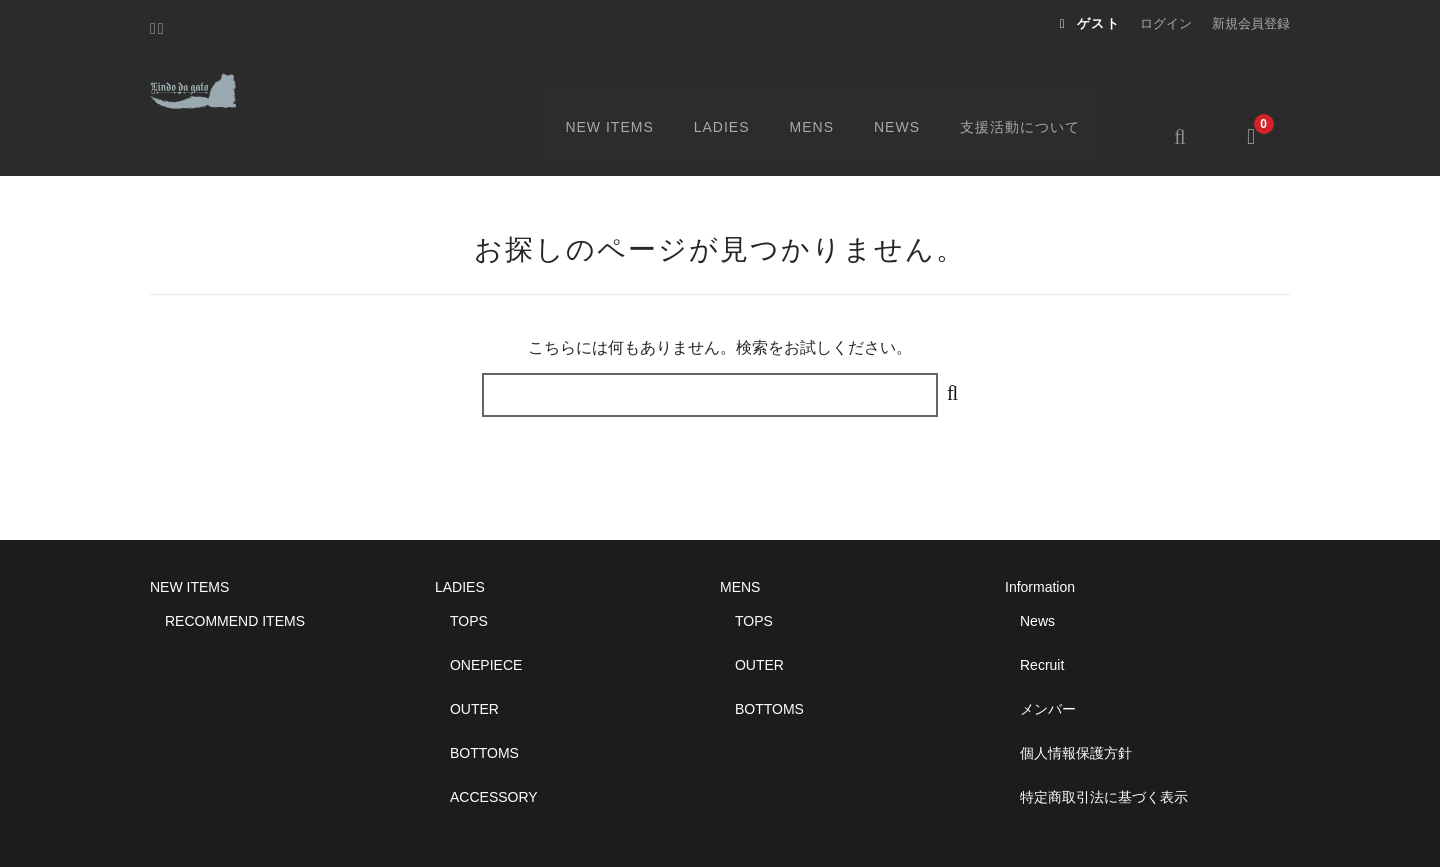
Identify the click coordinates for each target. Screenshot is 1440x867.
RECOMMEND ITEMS (235, 573)
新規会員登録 (1251, 23)
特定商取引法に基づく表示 (1104, 749)
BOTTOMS (484, 705)
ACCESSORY (494, 749)
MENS (839, 87)
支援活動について (1049, 87)
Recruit (1042, 617)
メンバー (1048, 661)
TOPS (469, 573)
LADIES (748, 87)
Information (1040, 539)
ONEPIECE (486, 617)
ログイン (1166, 23)
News (1037, 573)
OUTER (474, 661)
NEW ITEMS (634, 87)
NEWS (925, 87)
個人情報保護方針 (1076, 705)
